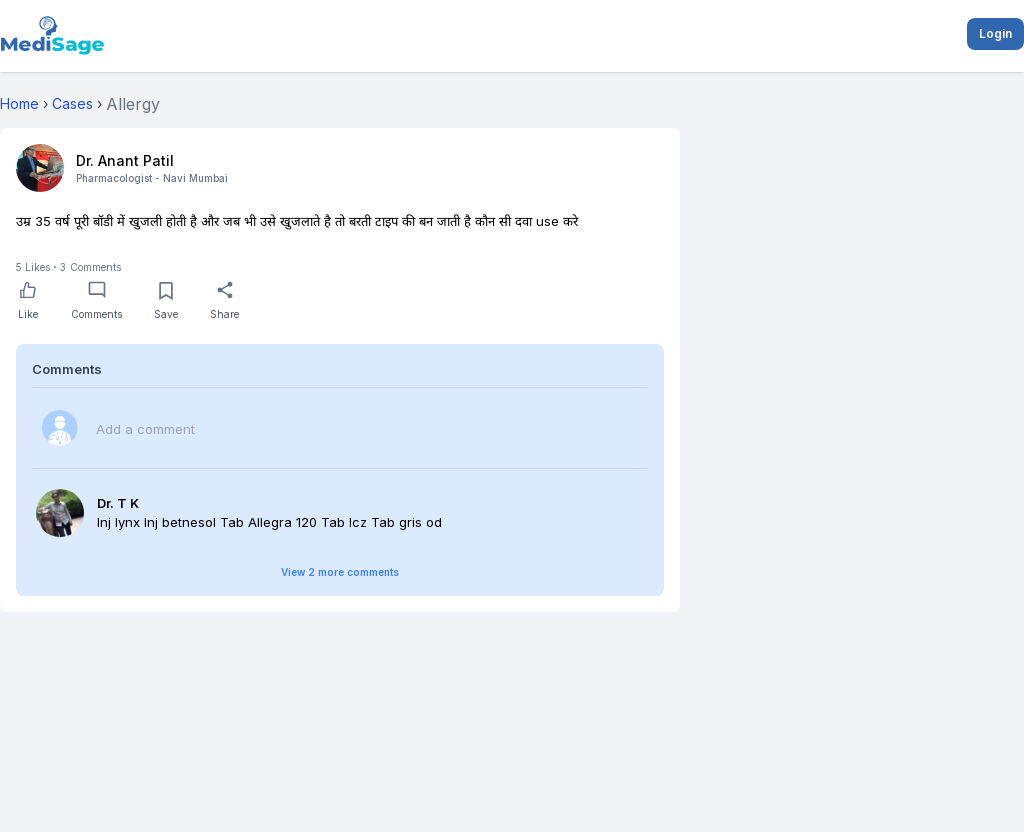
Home (19, 103)
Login (995, 33)
